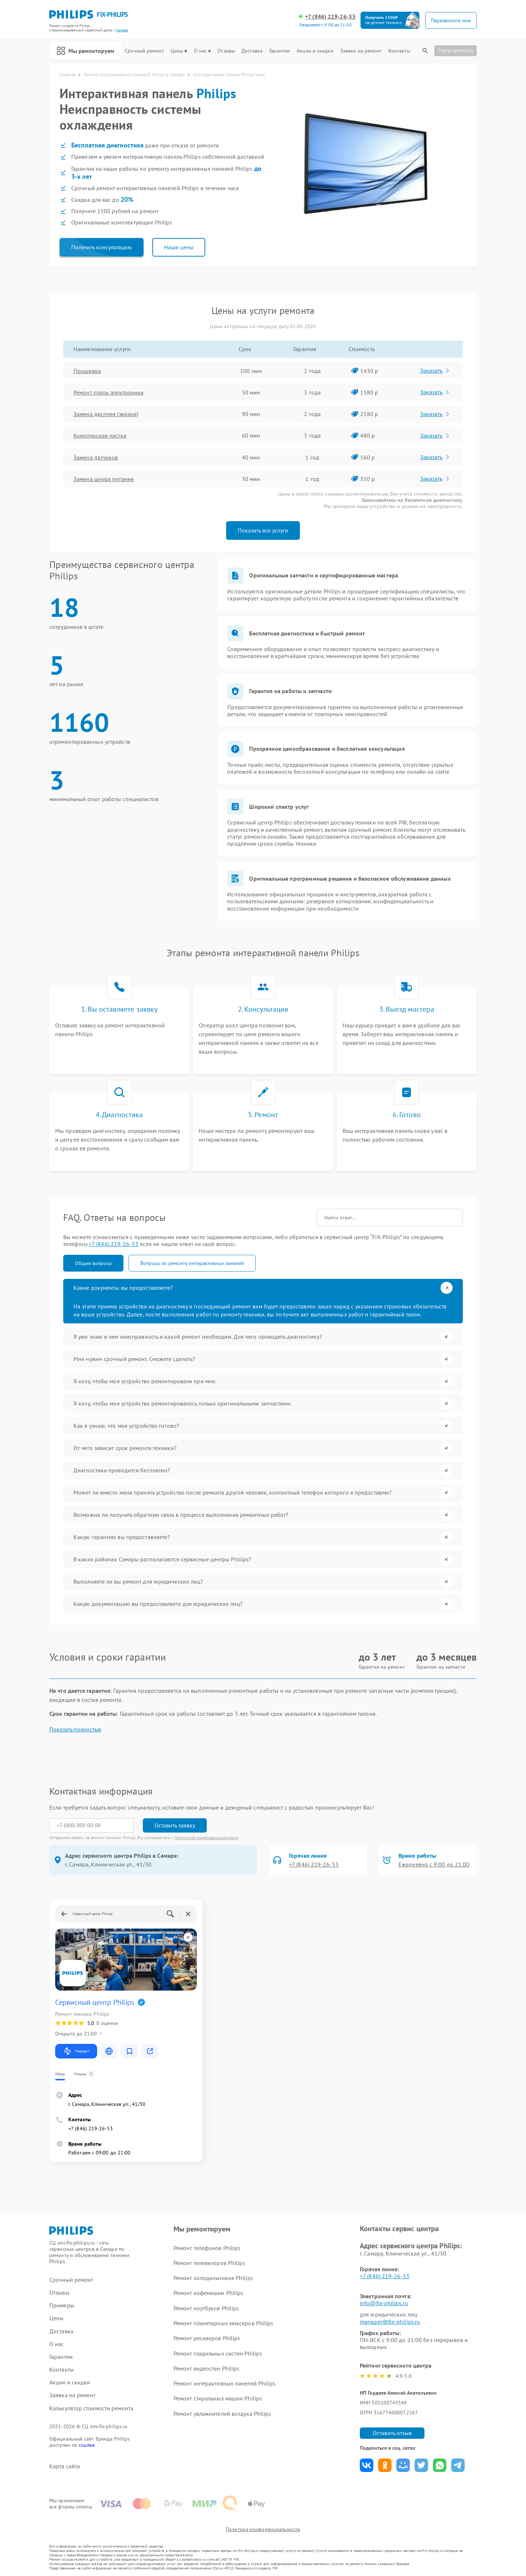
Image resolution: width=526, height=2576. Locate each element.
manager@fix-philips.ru (390, 2321)
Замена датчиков (95, 457)
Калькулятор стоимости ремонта (91, 2408)
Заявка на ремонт (361, 51)
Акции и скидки (315, 51)
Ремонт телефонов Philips (207, 2248)
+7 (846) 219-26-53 (330, 16)
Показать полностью (75, 1729)
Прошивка (87, 370)
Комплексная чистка (99, 435)
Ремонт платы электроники (108, 392)
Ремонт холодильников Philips (213, 2277)
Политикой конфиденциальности (206, 1837)
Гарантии (279, 51)
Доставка (252, 51)
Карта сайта (64, 2466)
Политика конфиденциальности (263, 2529)
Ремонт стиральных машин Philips (218, 2398)
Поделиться (366, 2465)
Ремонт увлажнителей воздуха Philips (222, 2413)
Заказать (435, 370)
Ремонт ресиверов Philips (207, 2338)
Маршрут (76, 2051)
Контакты (399, 51)
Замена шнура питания (103, 478)
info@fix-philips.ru (384, 2303)
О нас (202, 51)
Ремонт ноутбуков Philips (206, 2308)
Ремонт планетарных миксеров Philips (224, 2323)
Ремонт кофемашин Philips (208, 2292)
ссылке (87, 2445)
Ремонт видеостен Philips (206, 2368)
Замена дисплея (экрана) (105, 414)
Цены (179, 51)
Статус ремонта (455, 50)
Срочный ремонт (144, 51)
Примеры (61, 2305)
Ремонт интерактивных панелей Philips (225, 2383)
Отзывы (226, 51)
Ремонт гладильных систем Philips (218, 2353)
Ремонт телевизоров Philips (209, 2263)
